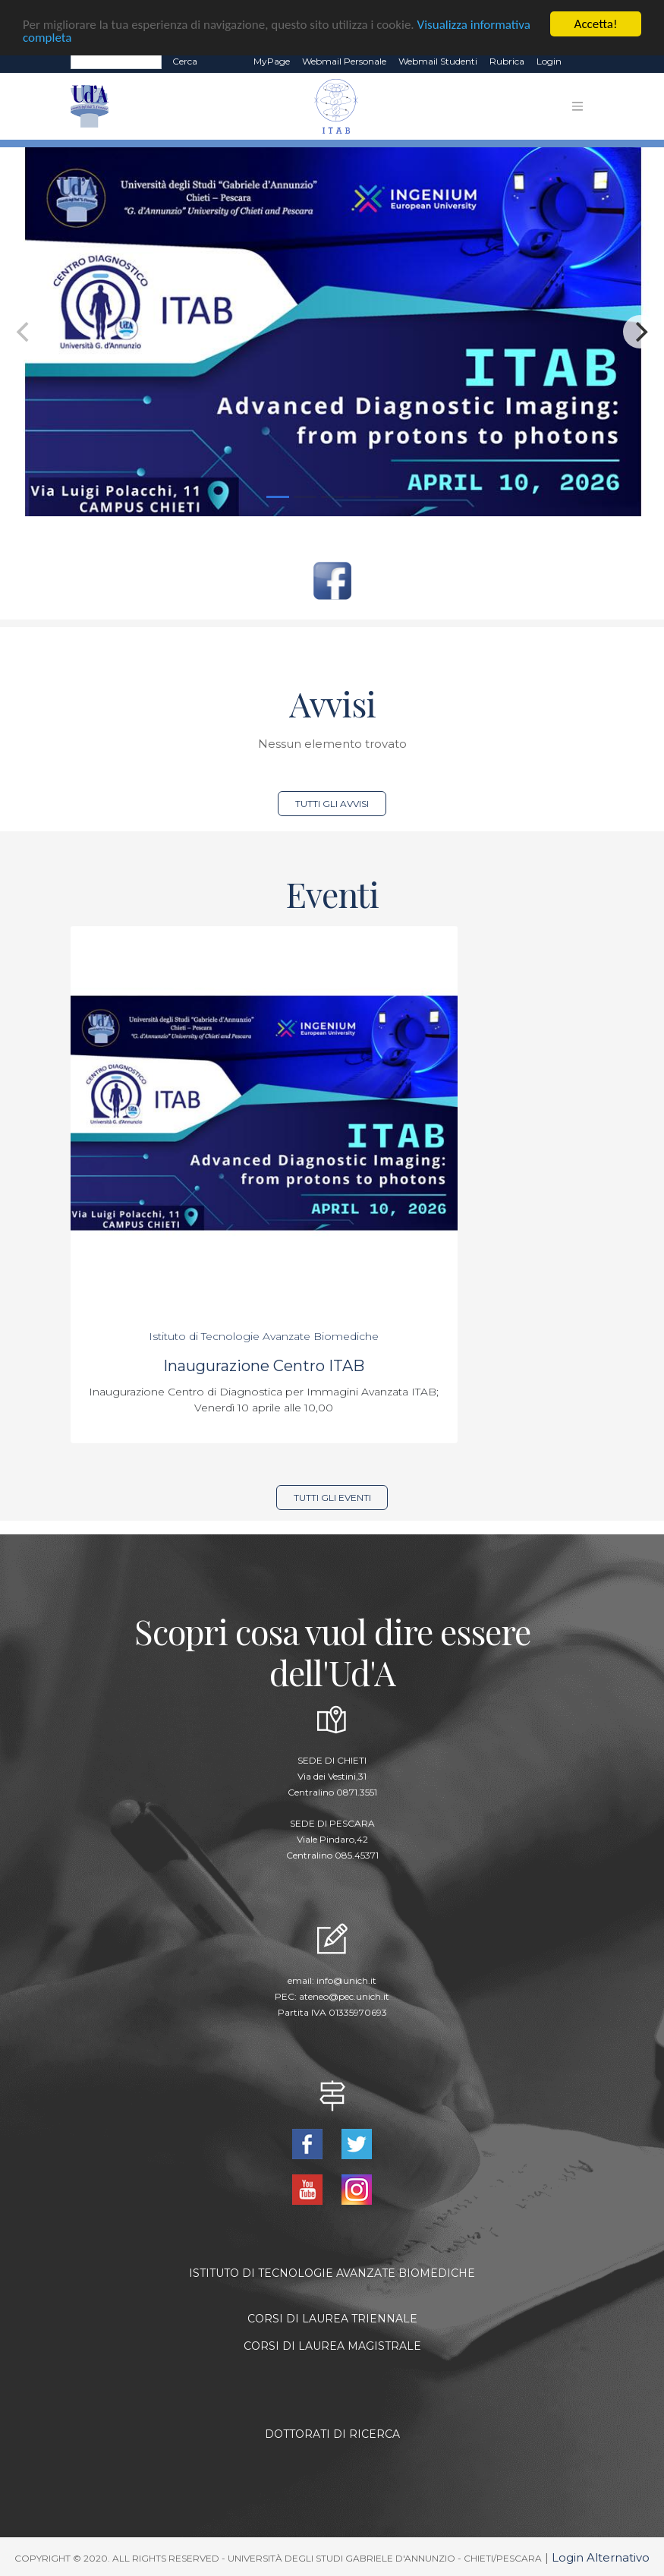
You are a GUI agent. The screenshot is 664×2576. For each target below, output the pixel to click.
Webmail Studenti (437, 61)
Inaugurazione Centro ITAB (263, 1366)
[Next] (639, 331)
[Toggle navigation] (577, 106)
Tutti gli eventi (332, 1497)
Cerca (184, 61)
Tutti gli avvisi (332, 803)
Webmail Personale (344, 61)
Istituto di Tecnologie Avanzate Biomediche (264, 1336)
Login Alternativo (601, 2557)
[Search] (116, 61)
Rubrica (506, 61)
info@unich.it (346, 1980)
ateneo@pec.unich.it (344, 1996)
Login (549, 61)
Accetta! (596, 24)
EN (581, 61)
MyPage (271, 61)
